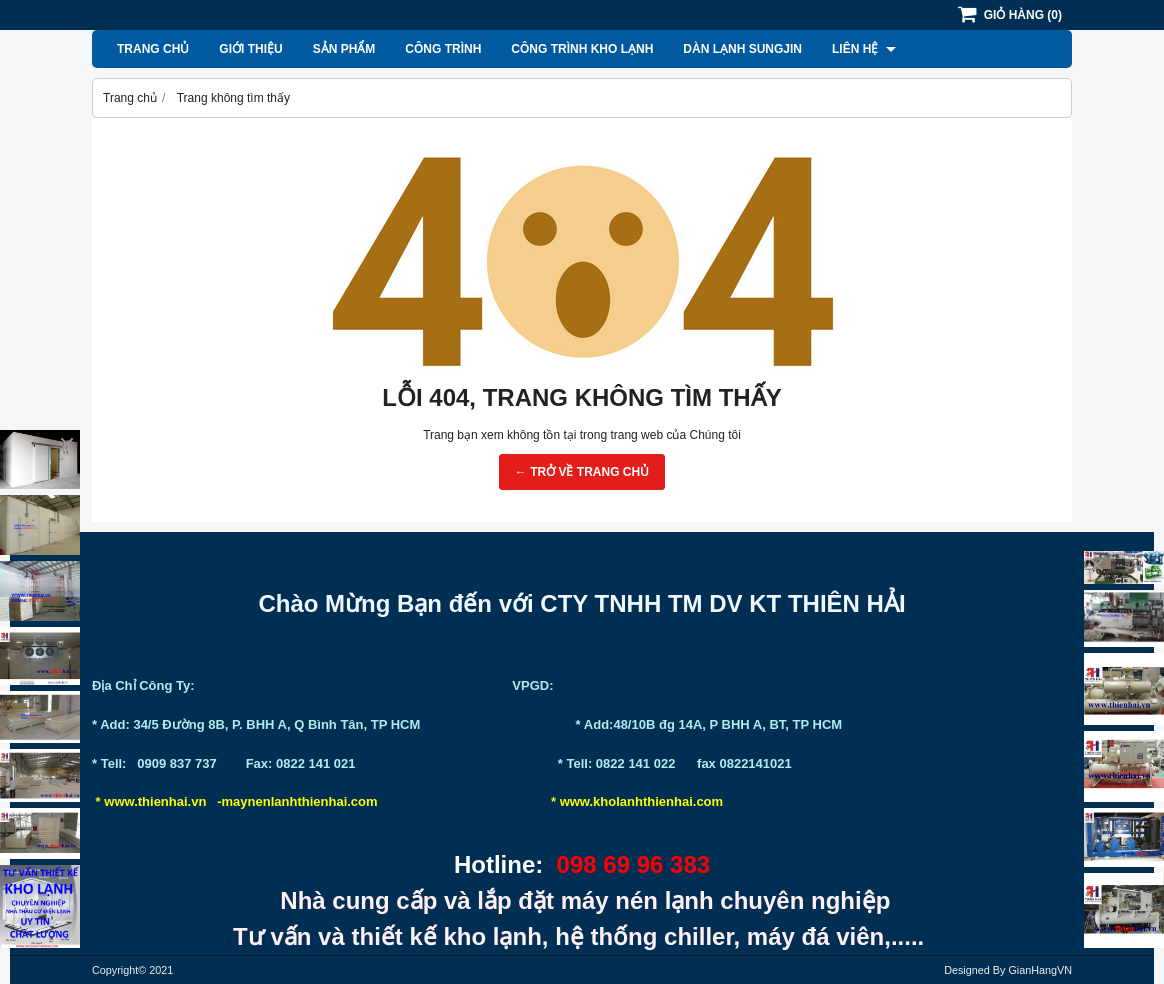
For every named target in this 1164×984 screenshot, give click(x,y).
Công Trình (443, 49)
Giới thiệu (250, 49)
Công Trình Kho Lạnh (582, 49)
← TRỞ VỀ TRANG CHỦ (582, 472)
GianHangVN (1040, 970)
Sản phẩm (344, 49)
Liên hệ (864, 49)
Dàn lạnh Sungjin (742, 49)
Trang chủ (153, 49)
